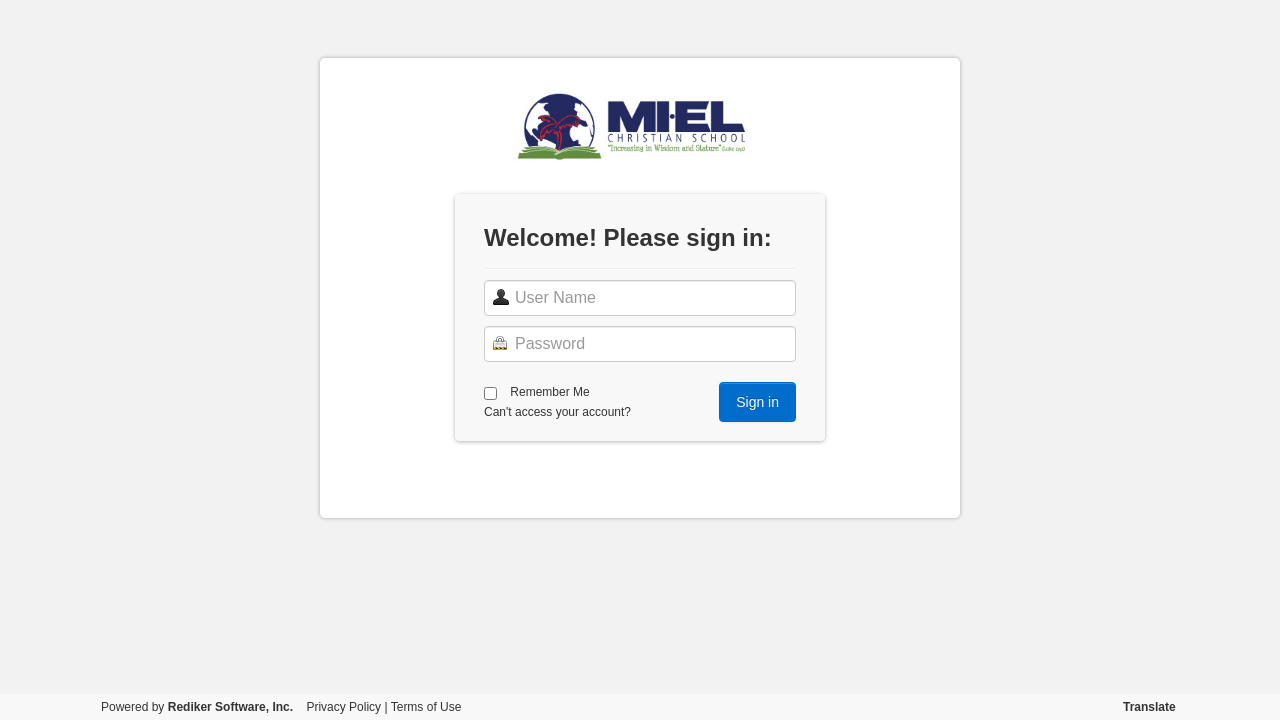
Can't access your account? (557, 412)
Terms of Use (426, 707)
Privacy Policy (343, 707)
